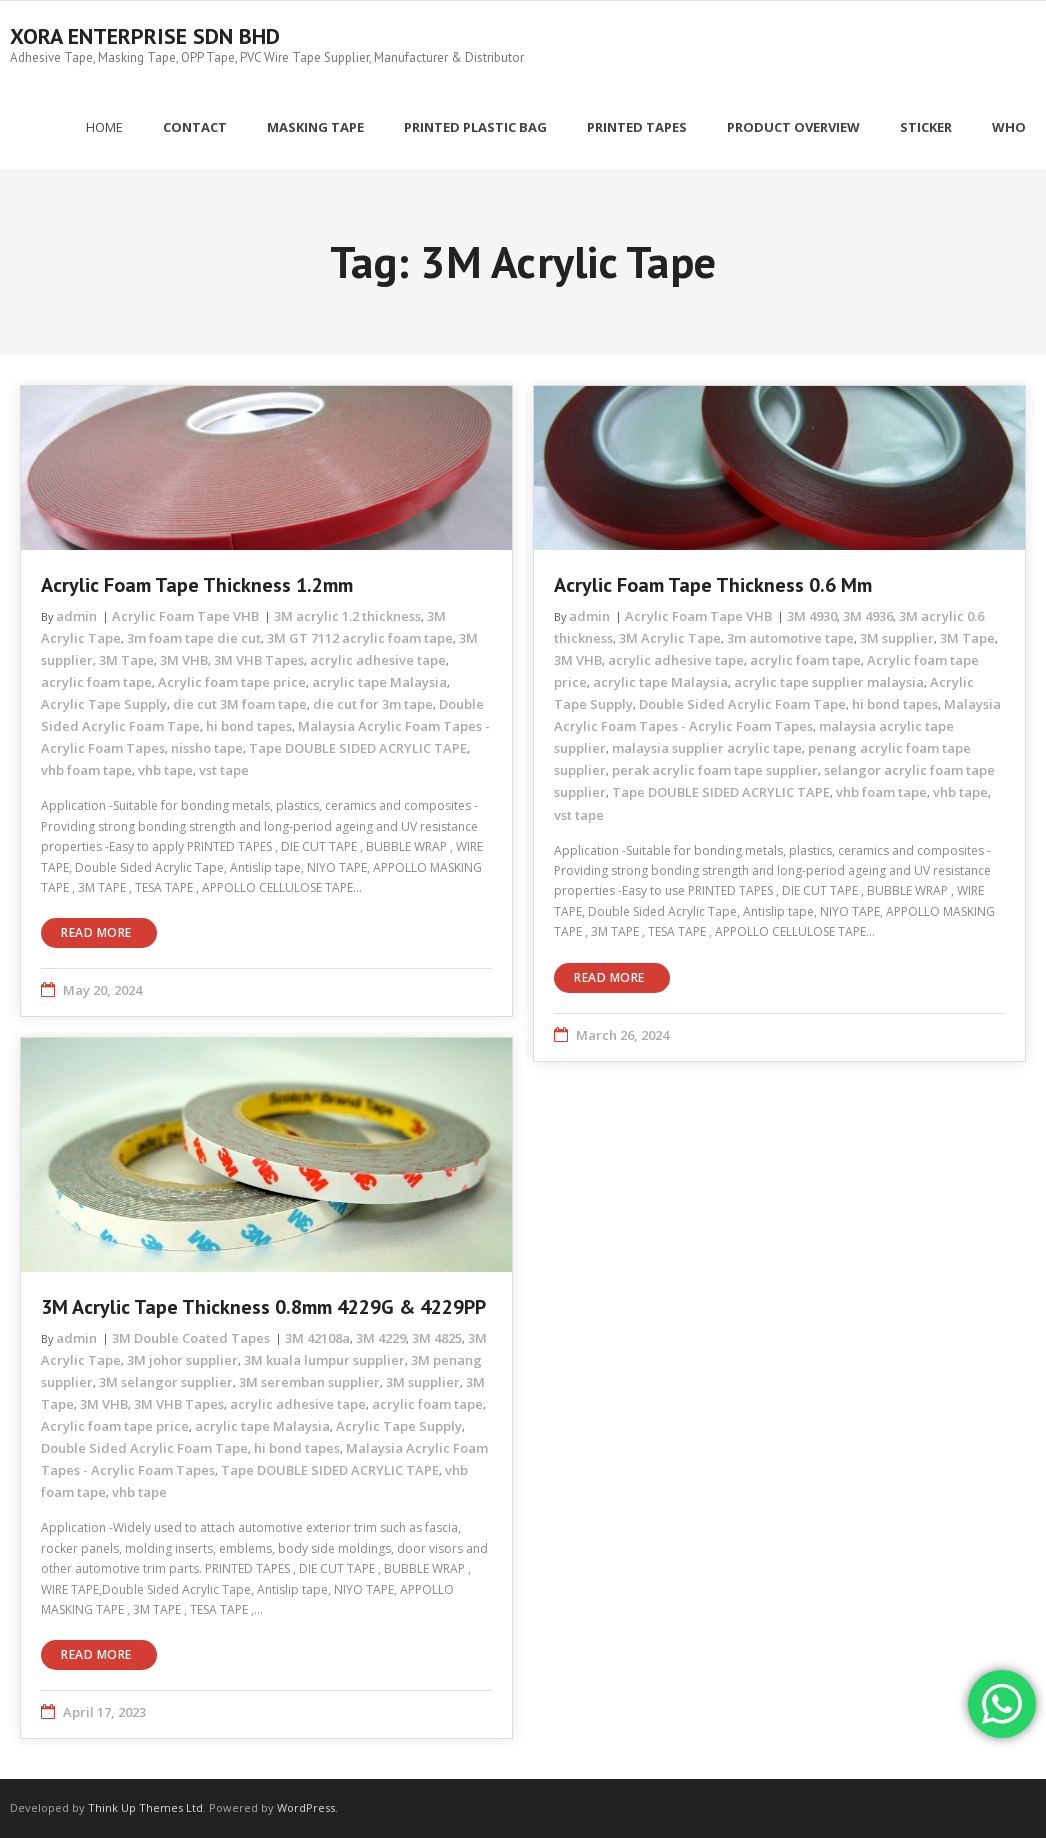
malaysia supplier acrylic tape (707, 748)
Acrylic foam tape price (232, 682)
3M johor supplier (182, 1360)
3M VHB (184, 660)
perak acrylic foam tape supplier (715, 770)
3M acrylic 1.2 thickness (347, 616)
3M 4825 (437, 1338)
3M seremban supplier (309, 1382)
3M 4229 (381, 1338)
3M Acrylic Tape (670, 638)
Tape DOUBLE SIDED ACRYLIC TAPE (358, 748)
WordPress (306, 1807)
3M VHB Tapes (259, 660)
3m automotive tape (790, 638)
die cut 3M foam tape (240, 704)
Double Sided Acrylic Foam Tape (742, 704)
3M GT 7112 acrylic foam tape (360, 638)
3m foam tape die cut (194, 638)
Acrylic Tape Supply (104, 704)
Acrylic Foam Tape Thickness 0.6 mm (713, 585)
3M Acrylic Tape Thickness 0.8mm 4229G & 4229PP (263, 1307)
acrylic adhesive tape (378, 660)
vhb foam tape (86, 770)
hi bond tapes (249, 726)
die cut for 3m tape (373, 704)
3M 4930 (812, 616)
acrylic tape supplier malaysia (829, 682)
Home (104, 127)
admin (76, 616)
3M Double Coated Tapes (191, 1338)
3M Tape (126, 660)
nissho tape (207, 748)
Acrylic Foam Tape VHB (185, 616)
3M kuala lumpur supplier (324, 1360)
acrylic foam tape (96, 682)
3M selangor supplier (166, 1382)
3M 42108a (317, 1338)
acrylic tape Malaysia (379, 682)
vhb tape (165, 770)
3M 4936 (868, 616)
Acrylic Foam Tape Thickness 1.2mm (197, 585)
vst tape (224, 770)
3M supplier (897, 638)
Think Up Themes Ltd (145, 1807)
